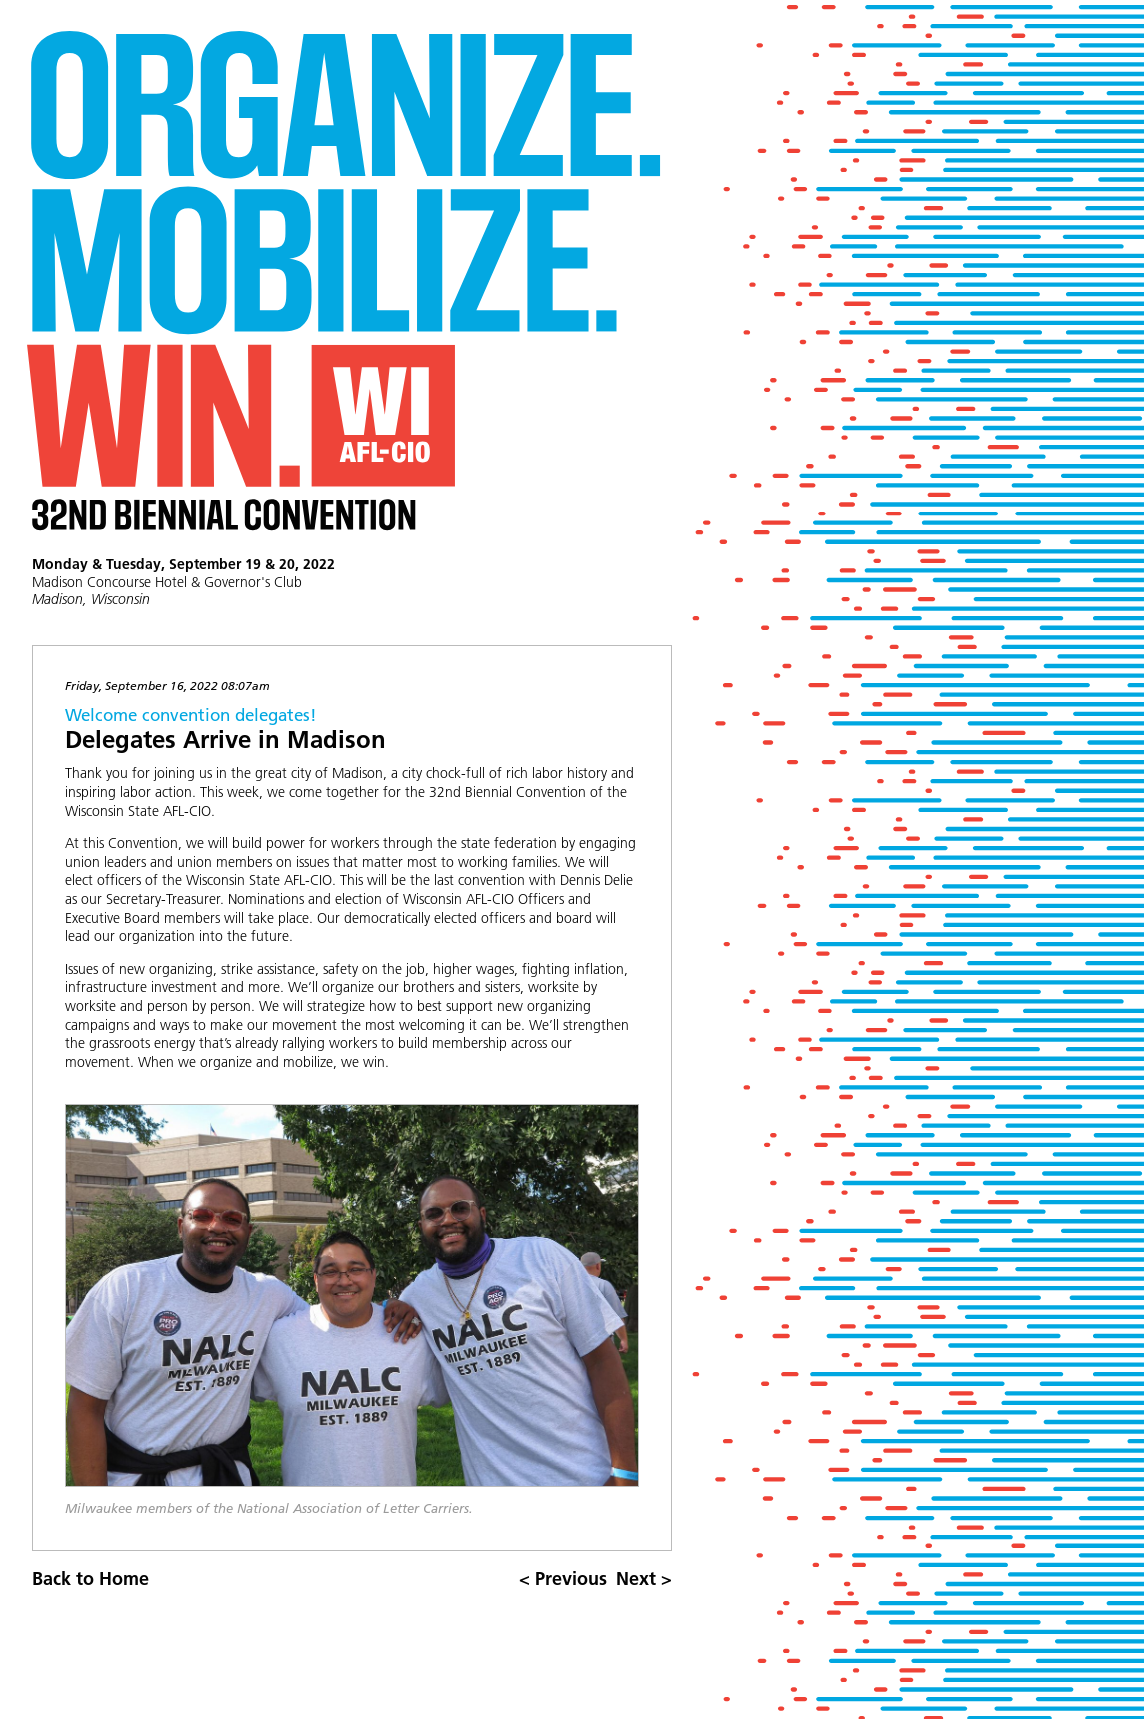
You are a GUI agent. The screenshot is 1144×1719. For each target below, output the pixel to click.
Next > (644, 1578)
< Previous (563, 1578)
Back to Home (90, 1578)
